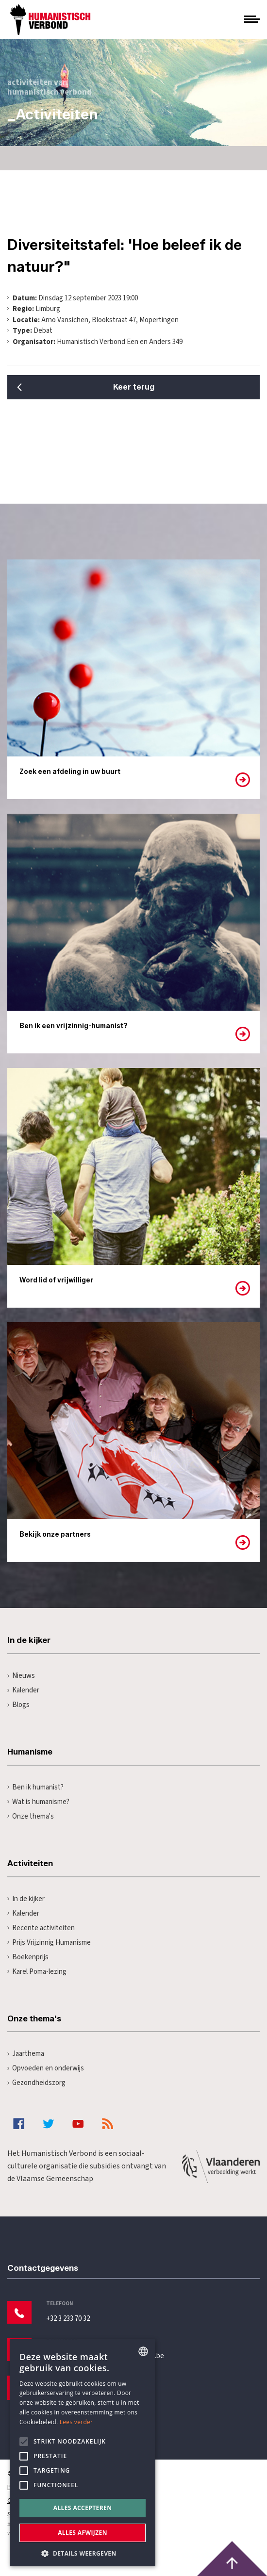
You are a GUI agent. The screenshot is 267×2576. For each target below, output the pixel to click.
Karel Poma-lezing (37, 1972)
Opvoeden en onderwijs (45, 2068)
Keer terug (133, 387)
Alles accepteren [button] (82, 2508)
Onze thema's (30, 1816)
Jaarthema (25, 2054)
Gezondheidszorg (36, 2083)
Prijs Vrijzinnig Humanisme (49, 1942)
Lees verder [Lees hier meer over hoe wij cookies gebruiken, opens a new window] (76, 2422)
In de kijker (26, 1899)
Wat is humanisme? (38, 1802)
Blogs (18, 1705)
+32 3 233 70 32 (68, 2318)
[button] (82, 2552)
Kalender (23, 1690)
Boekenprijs (28, 1957)
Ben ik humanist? (35, 1787)
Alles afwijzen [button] (82, 2532)
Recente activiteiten (41, 1928)
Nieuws (21, 1676)
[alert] (82, 2452)
